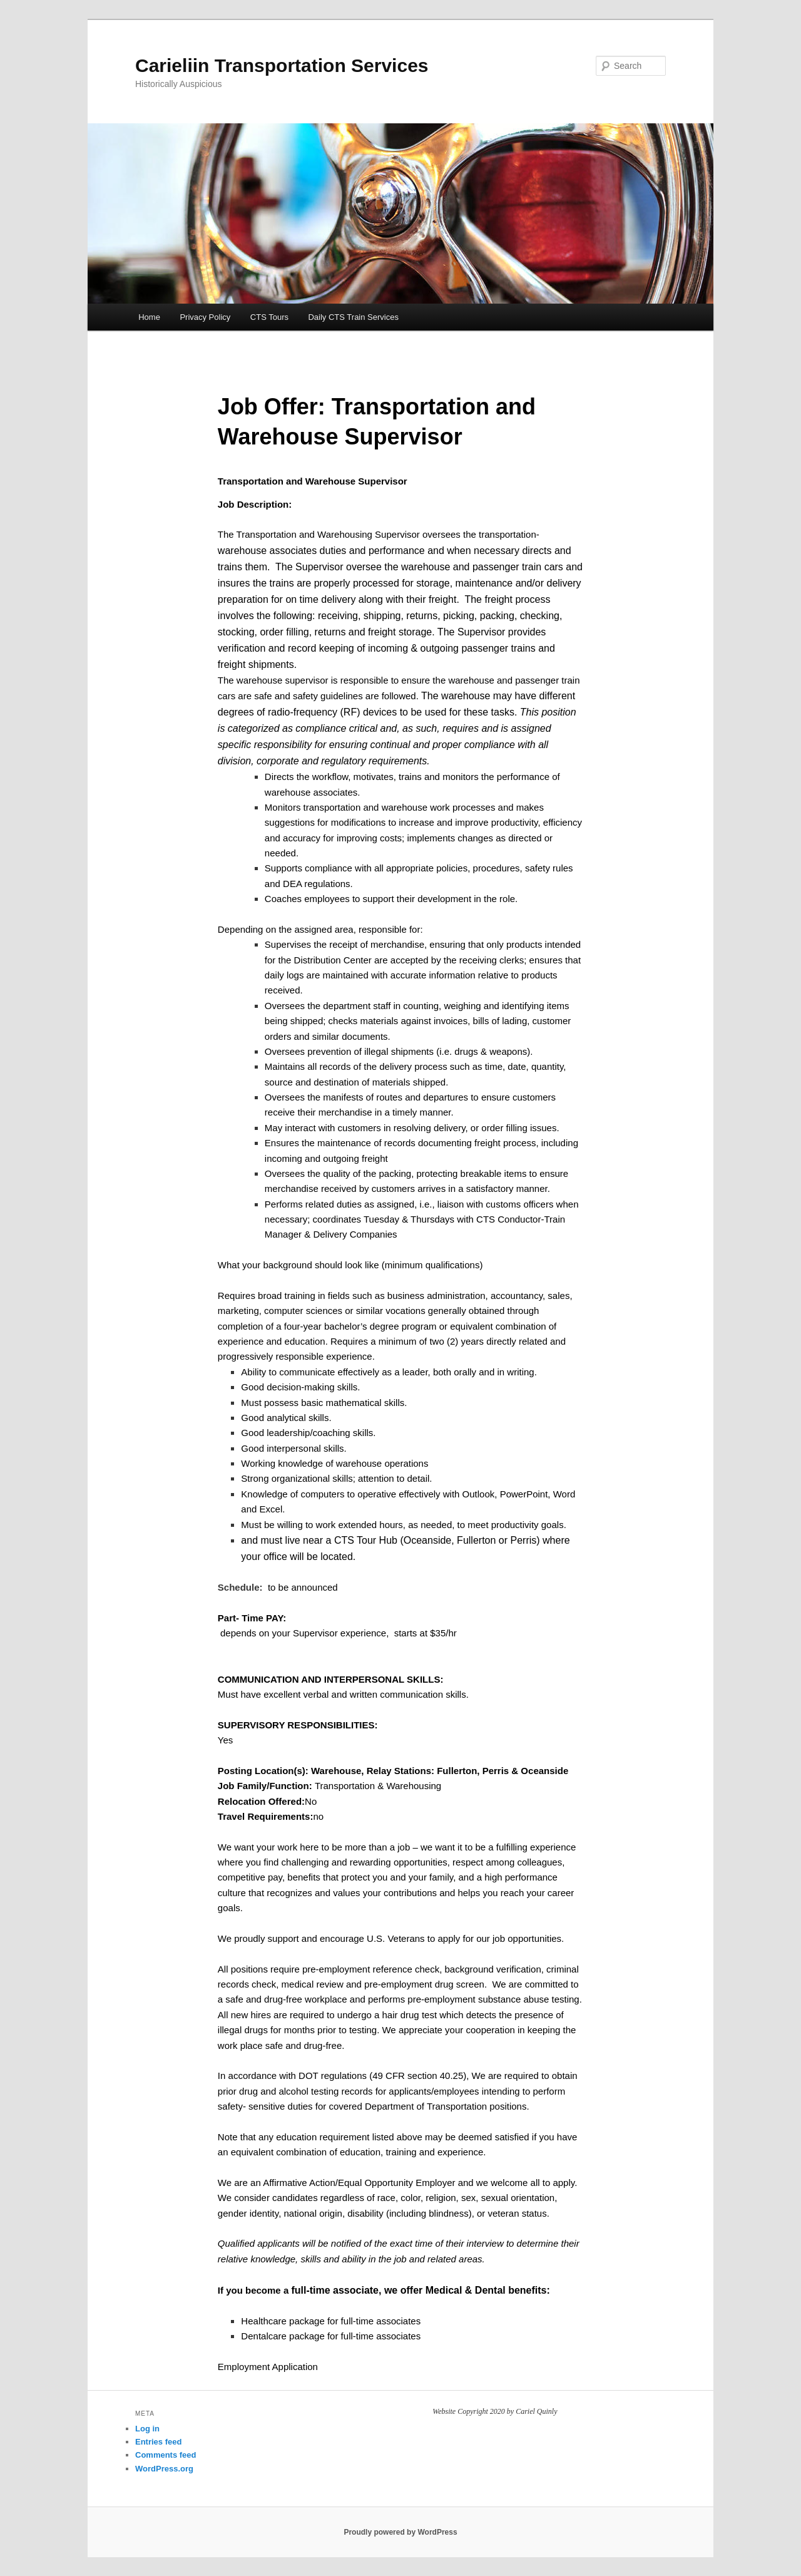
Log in (147, 2428)
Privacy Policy (205, 317)
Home (149, 317)
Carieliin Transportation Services (282, 65)
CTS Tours (269, 317)
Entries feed (158, 2441)
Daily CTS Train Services (353, 317)
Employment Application (268, 2366)
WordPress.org (164, 2468)
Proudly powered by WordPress (400, 2532)
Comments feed (165, 2455)
